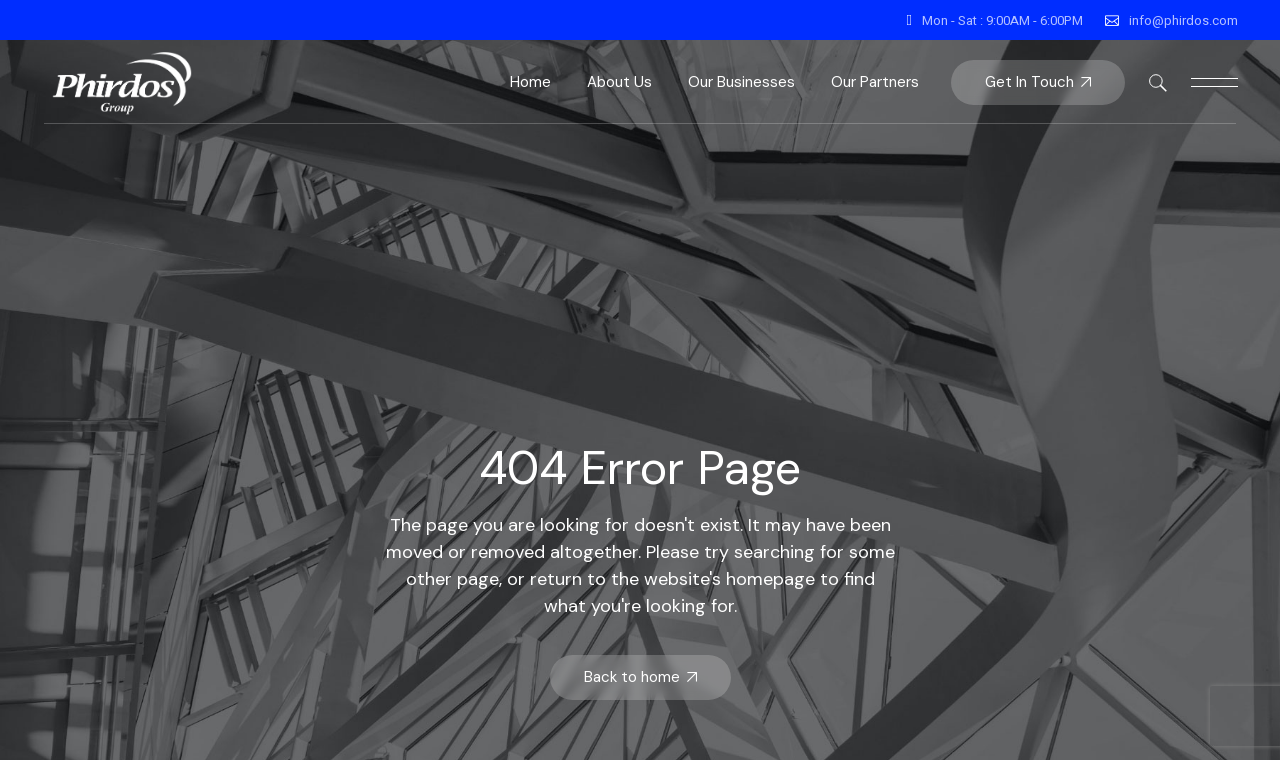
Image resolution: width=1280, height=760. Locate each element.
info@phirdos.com (1183, 20)
